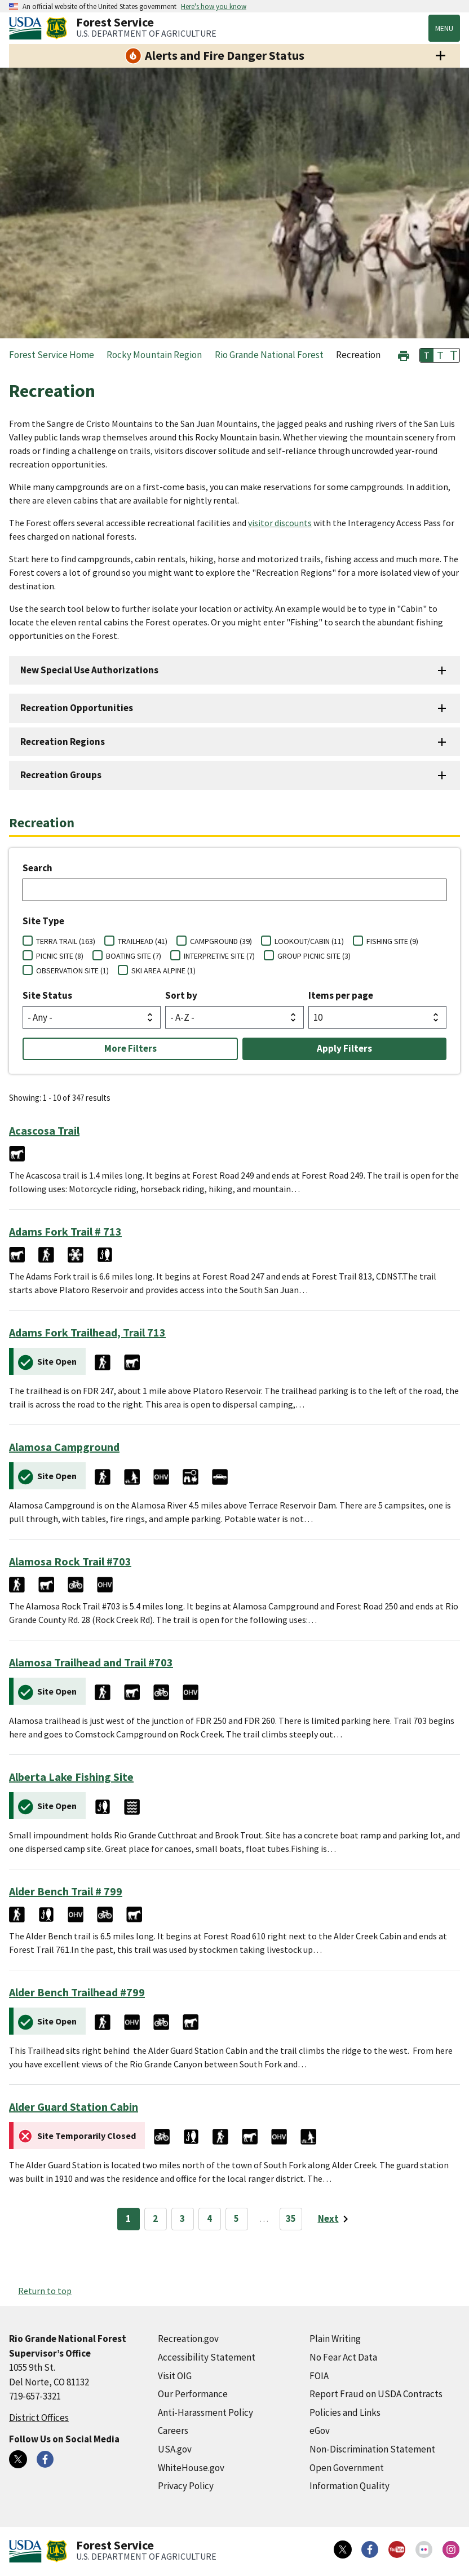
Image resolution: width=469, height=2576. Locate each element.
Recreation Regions (62, 741)
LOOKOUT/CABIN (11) (309, 941)
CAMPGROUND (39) (221, 941)
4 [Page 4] (209, 2218)
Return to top (45, 2290)
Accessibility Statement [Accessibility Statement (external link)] (206, 2357)
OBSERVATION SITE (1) (72, 970)
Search (37, 868)
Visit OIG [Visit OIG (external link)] (175, 2376)
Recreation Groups (60, 775)
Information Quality (349, 2486)
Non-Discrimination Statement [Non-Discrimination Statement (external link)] (372, 2449)
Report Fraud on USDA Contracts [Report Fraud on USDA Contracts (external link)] (376, 2394)
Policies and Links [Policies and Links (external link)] (344, 2412)
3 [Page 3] (182, 2218)
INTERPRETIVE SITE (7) (219, 956)
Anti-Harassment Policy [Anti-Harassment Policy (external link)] (205, 2412)
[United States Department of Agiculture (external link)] (27, 28)
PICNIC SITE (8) (59, 956)
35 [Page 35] (291, 2218)
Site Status (47, 995)
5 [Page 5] (236, 2218)
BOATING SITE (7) (133, 956)
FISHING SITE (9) (392, 941)
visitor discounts (280, 522)
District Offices (39, 2417)
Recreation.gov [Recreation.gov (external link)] (188, 2338)
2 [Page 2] (155, 2218)
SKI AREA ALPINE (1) (163, 970)
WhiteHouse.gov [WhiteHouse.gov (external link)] (191, 2468)
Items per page (340, 995)
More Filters (130, 1048)
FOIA (319, 2376)
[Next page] (335, 2219)
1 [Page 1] (128, 2218)
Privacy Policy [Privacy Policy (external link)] (186, 2486)
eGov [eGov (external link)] (319, 2430)
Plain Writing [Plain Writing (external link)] (335, 2338)
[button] (403, 354)
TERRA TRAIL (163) (65, 941)
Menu (444, 28)
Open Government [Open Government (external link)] (346, 2468)
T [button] (427, 355)
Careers (173, 2430)
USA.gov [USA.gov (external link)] (175, 2449)
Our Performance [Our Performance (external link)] (193, 2394)
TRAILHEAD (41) (142, 941)
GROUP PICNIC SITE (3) (314, 956)
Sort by (181, 995)
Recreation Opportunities (76, 708)
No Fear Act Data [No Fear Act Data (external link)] (343, 2357)
